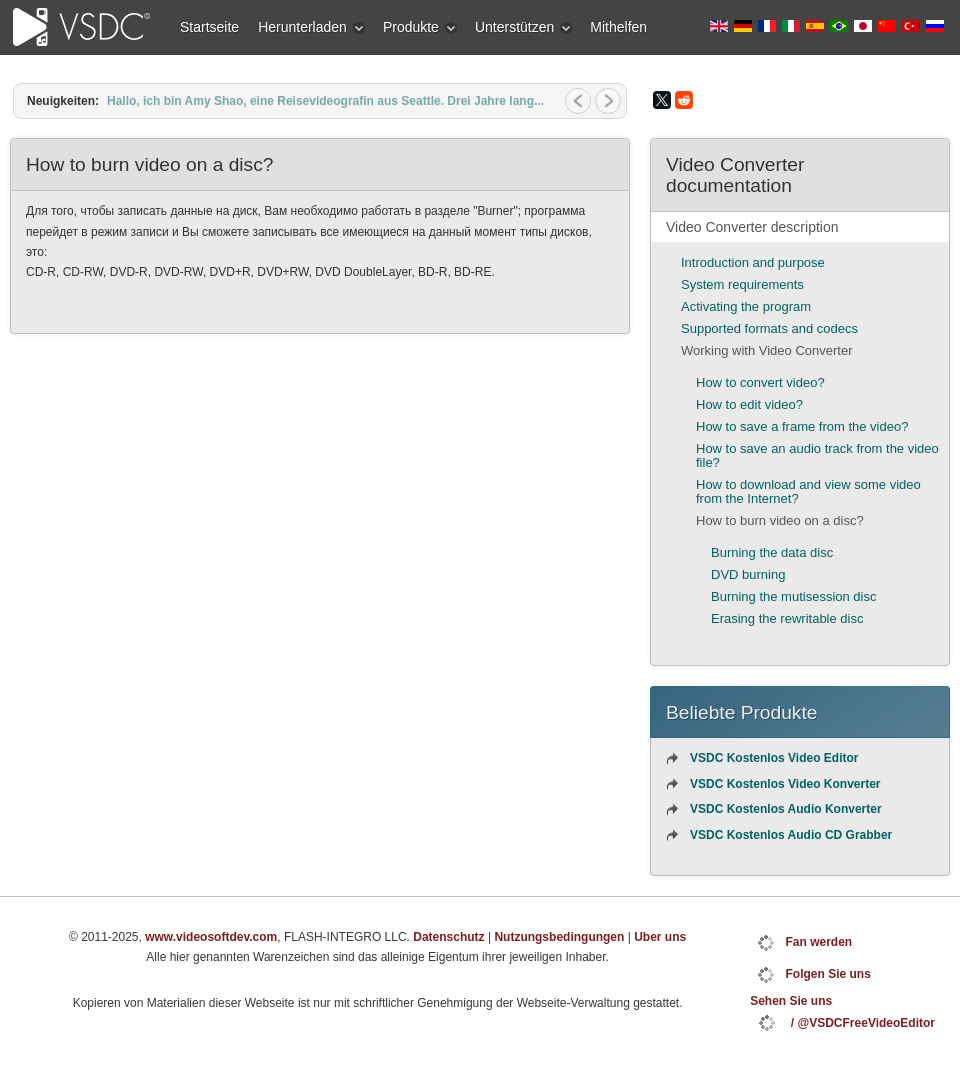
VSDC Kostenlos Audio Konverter (786, 809)
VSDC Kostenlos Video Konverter (785, 784)
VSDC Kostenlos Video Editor (774, 758)
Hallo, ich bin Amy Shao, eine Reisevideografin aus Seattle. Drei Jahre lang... (325, 101)
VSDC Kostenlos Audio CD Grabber (791, 835)
